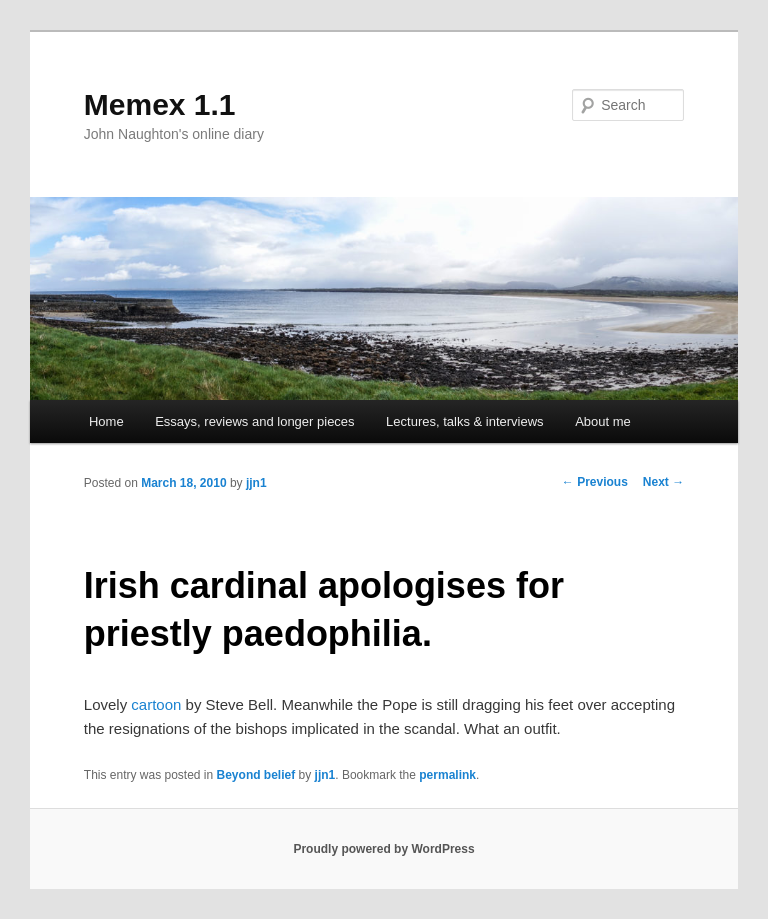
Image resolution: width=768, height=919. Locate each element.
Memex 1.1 (160, 104)
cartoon (156, 704)
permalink (447, 775)
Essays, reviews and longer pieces (254, 421)
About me (603, 421)
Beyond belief (256, 775)
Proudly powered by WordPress (383, 849)
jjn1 (256, 483)
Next (663, 482)
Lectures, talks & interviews (465, 421)
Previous (595, 482)
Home (106, 421)
